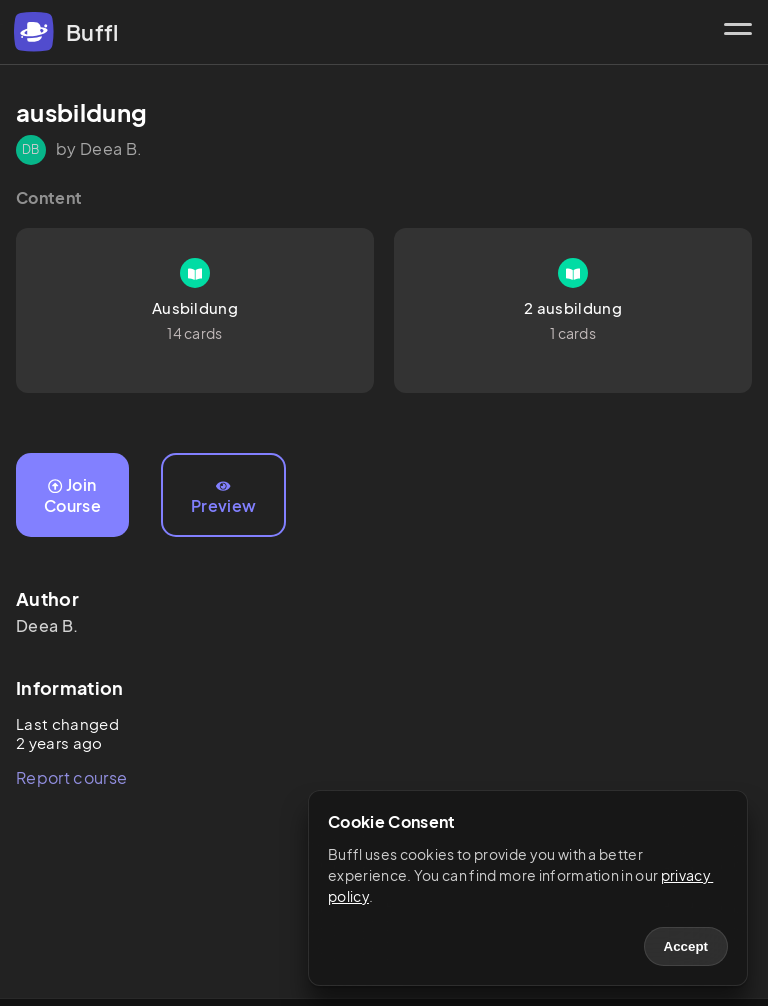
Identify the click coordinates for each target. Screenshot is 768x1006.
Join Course (72, 495)
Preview (223, 498)
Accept (686, 946)
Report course (71, 777)
